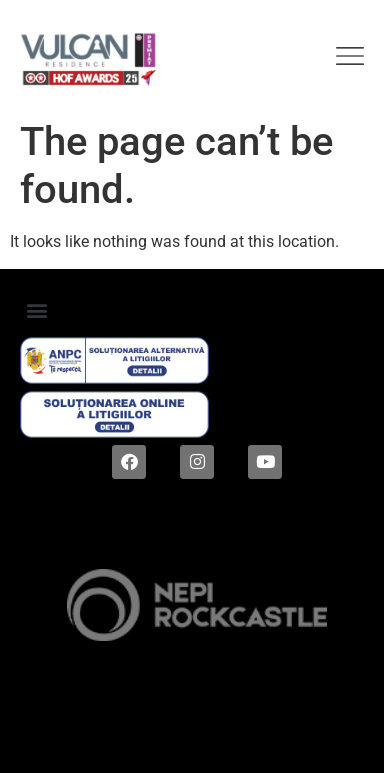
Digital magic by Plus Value (192, 737)
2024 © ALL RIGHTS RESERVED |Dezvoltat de (192, 548)
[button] (36, 310)
